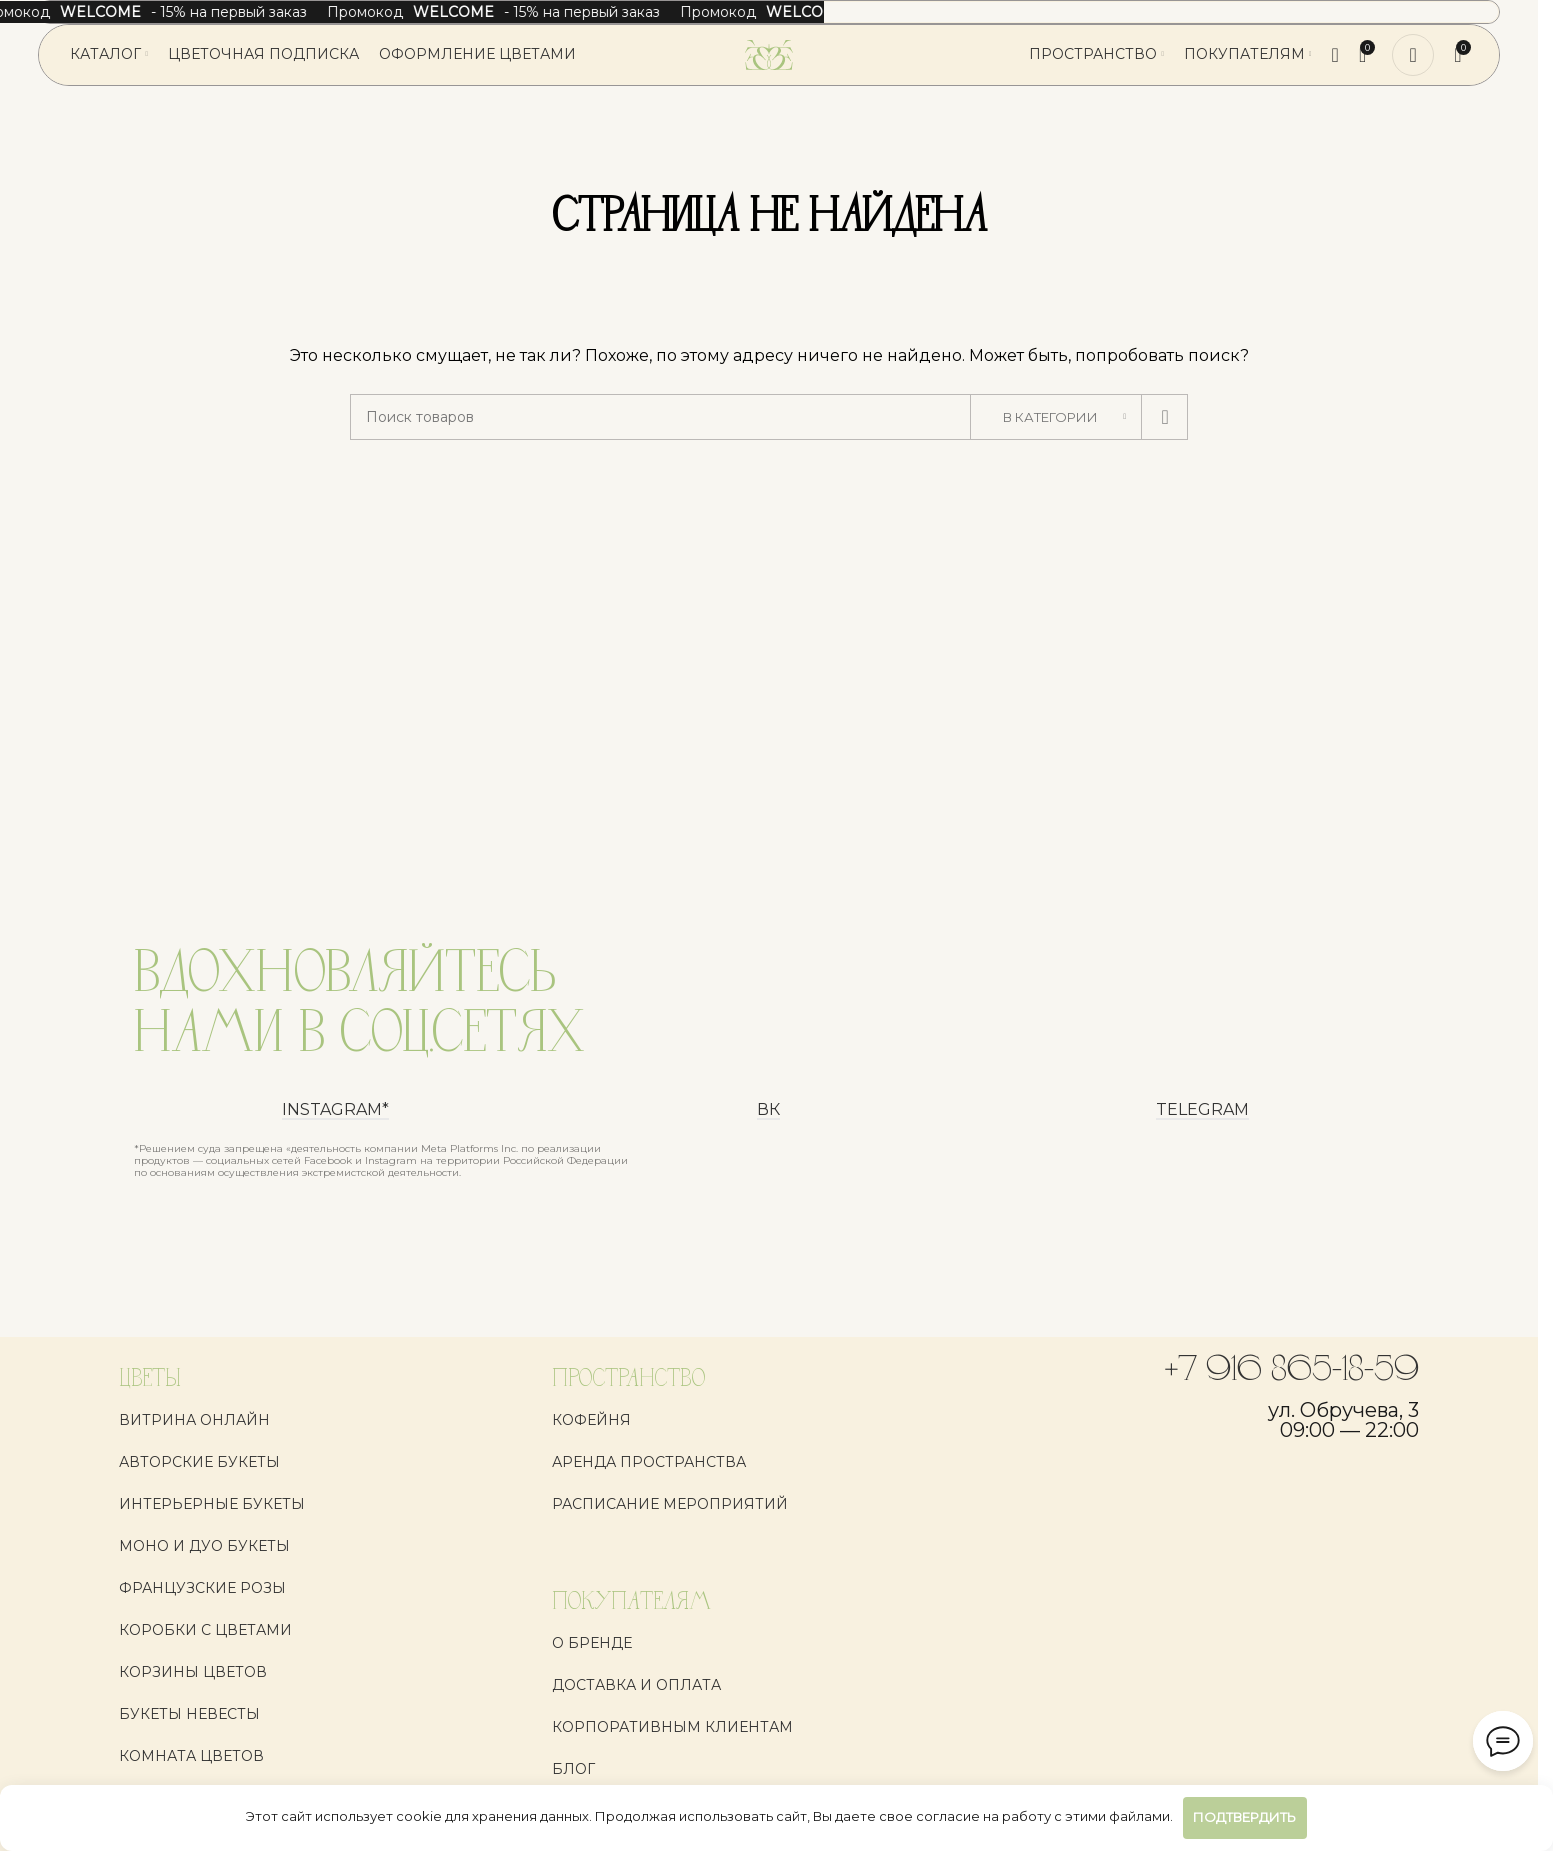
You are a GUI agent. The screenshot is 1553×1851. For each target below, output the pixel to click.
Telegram (1202, 1110)
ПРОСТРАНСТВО (628, 1379)
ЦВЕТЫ (150, 1379)
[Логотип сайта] (769, 54)
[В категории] (1056, 417)
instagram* (335, 1110)
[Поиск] (1335, 55)
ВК (768, 1110)
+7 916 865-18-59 (1292, 1371)
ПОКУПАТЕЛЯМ (631, 1602)
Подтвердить (1244, 1817)
